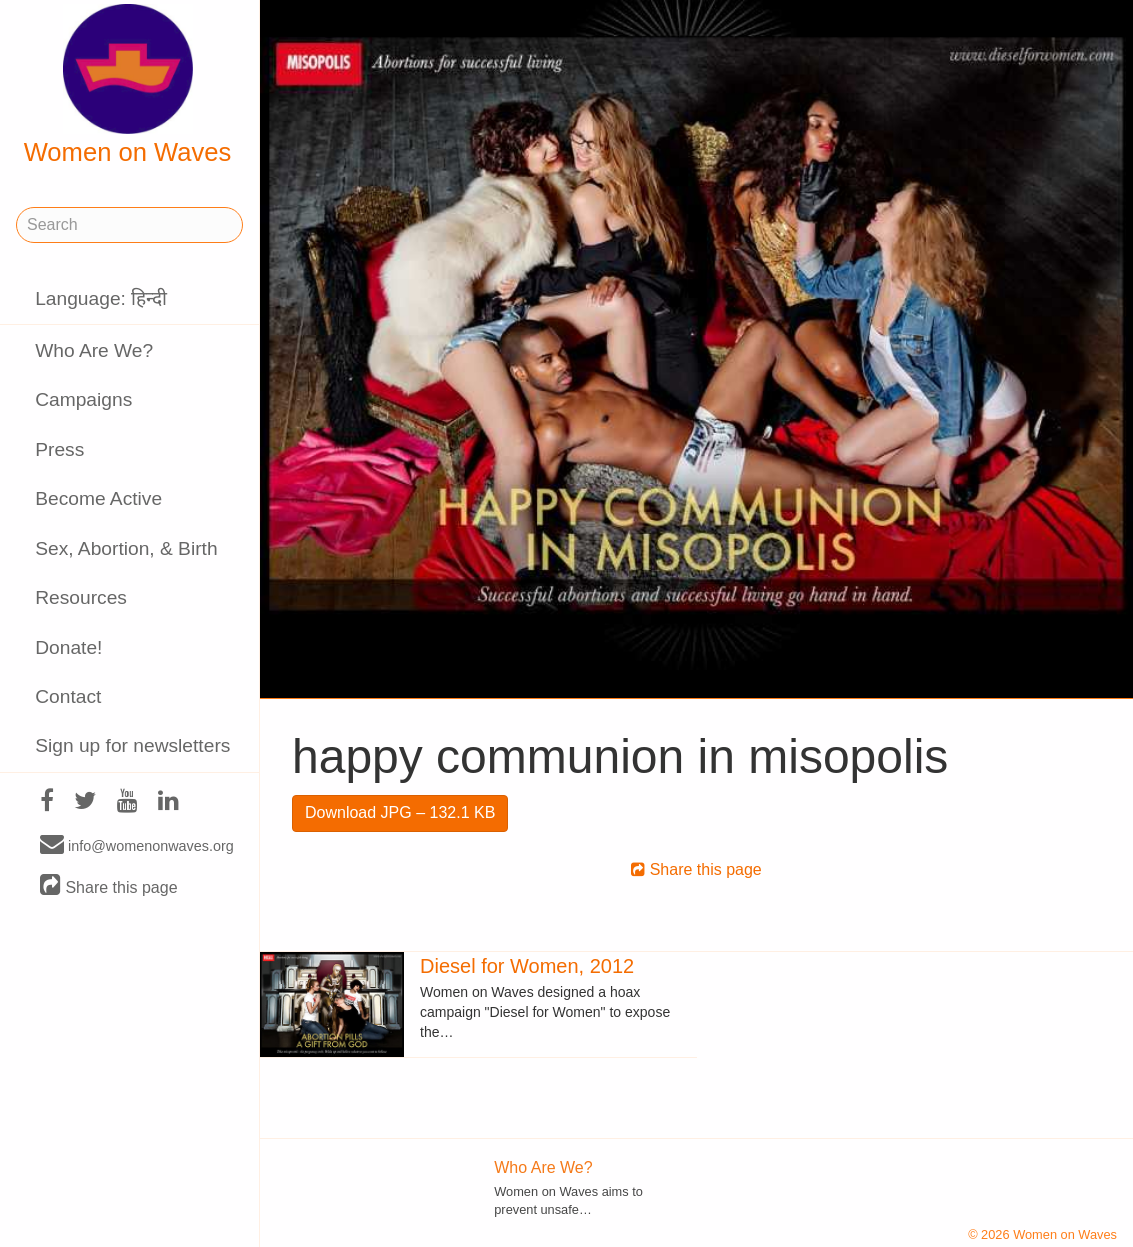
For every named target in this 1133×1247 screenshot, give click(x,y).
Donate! (68, 647)
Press (59, 449)
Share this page (109, 886)
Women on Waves (128, 85)
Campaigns (83, 399)
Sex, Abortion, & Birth (126, 548)
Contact (68, 696)
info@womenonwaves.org (137, 845)
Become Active (98, 498)
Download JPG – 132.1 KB (400, 812)
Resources (81, 597)
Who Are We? (94, 350)
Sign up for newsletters (132, 745)
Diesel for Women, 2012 (527, 966)
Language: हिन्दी (101, 298)
